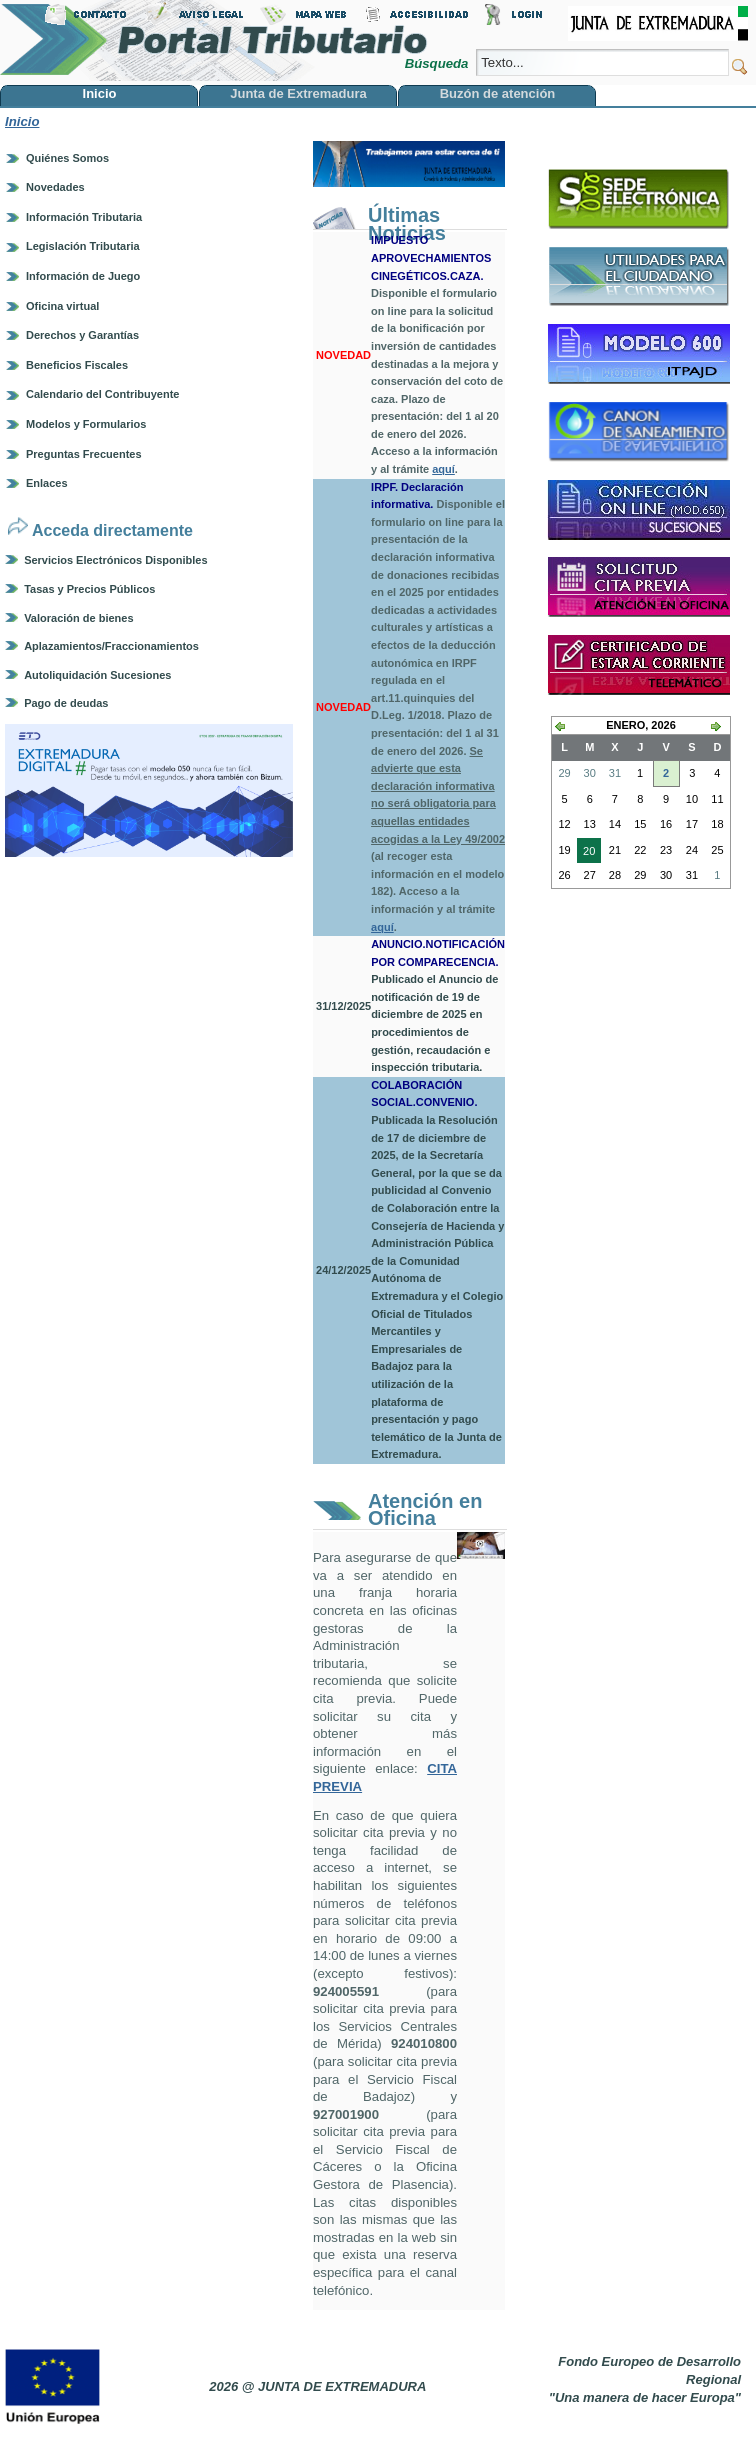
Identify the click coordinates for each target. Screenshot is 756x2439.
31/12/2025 (343, 1006)
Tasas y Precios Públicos (89, 589)
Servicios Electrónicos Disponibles (115, 560)
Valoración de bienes (78, 618)
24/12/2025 (343, 1270)
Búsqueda (438, 63)
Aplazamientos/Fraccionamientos (111, 646)
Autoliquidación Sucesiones (97, 675)
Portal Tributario (214, 40)
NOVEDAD (343, 355)
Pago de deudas (66, 703)
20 (586, 853)
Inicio (22, 121)
